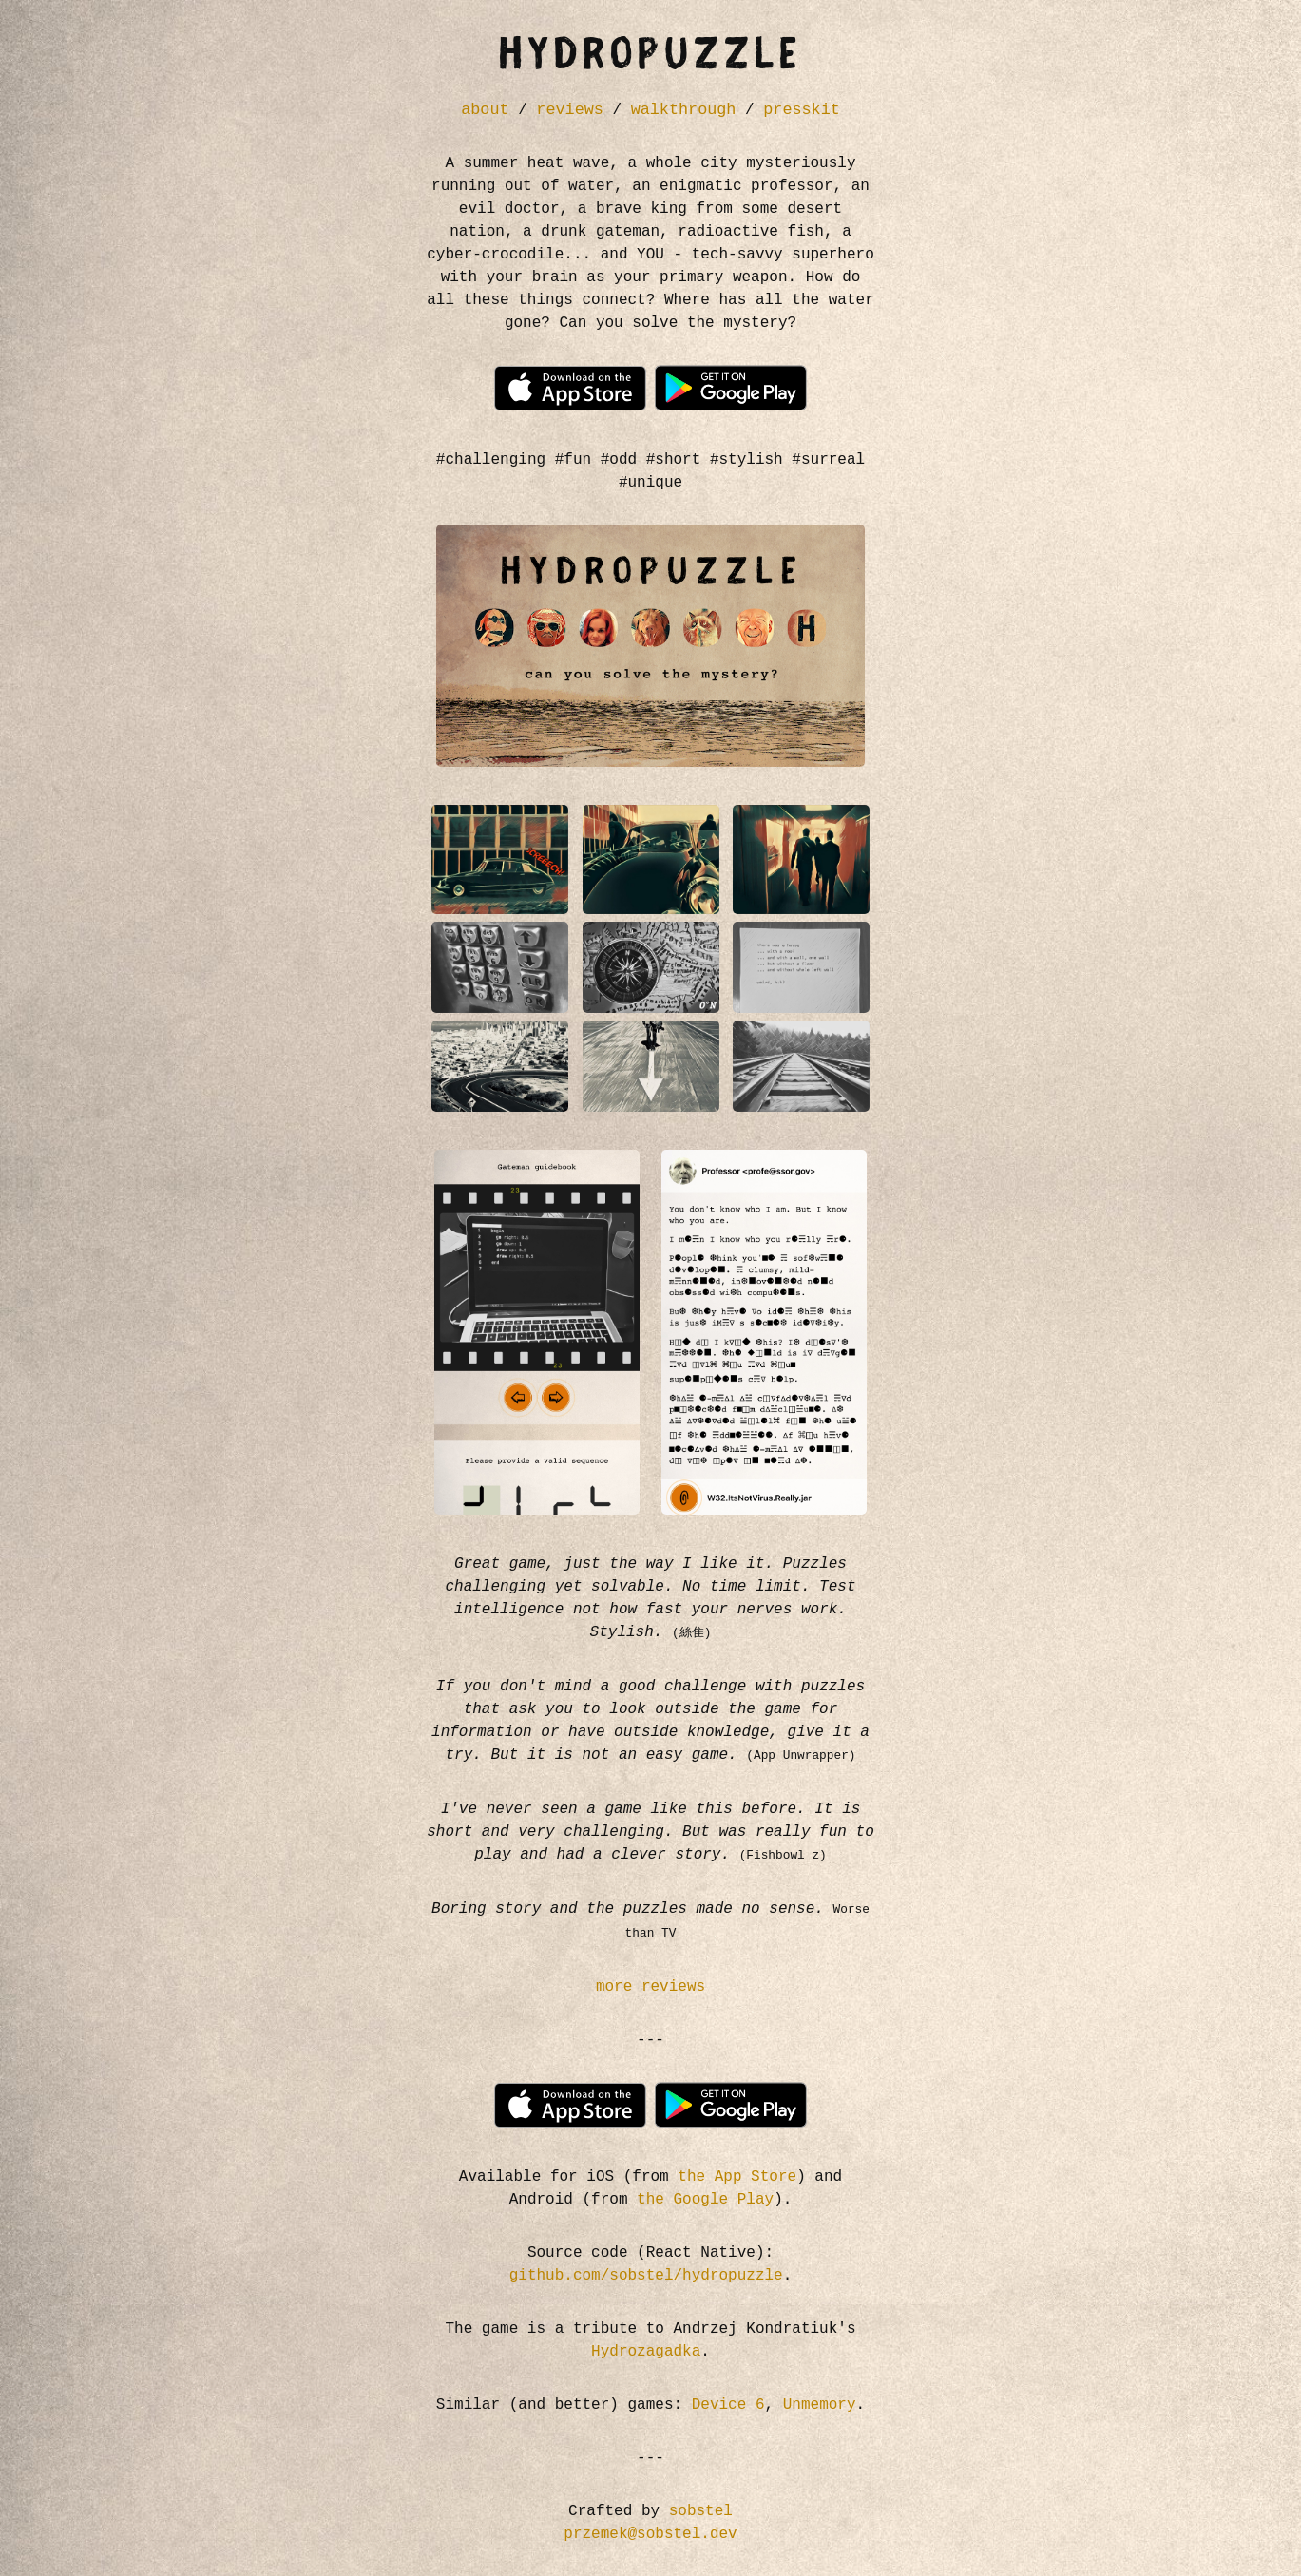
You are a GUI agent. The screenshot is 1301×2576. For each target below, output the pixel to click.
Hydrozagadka (645, 2351)
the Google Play (705, 2199)
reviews (569, 110)
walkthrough (684, 110)
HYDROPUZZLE (650, 57)
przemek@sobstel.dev (650, 2534)
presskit (801, 110)
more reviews (650, 1986)
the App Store (737, 2176)
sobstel (701, 2511)
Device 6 (728, 2405)
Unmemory (819, 2405)
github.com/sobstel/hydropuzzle (646, 2275)
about (484, 110)
